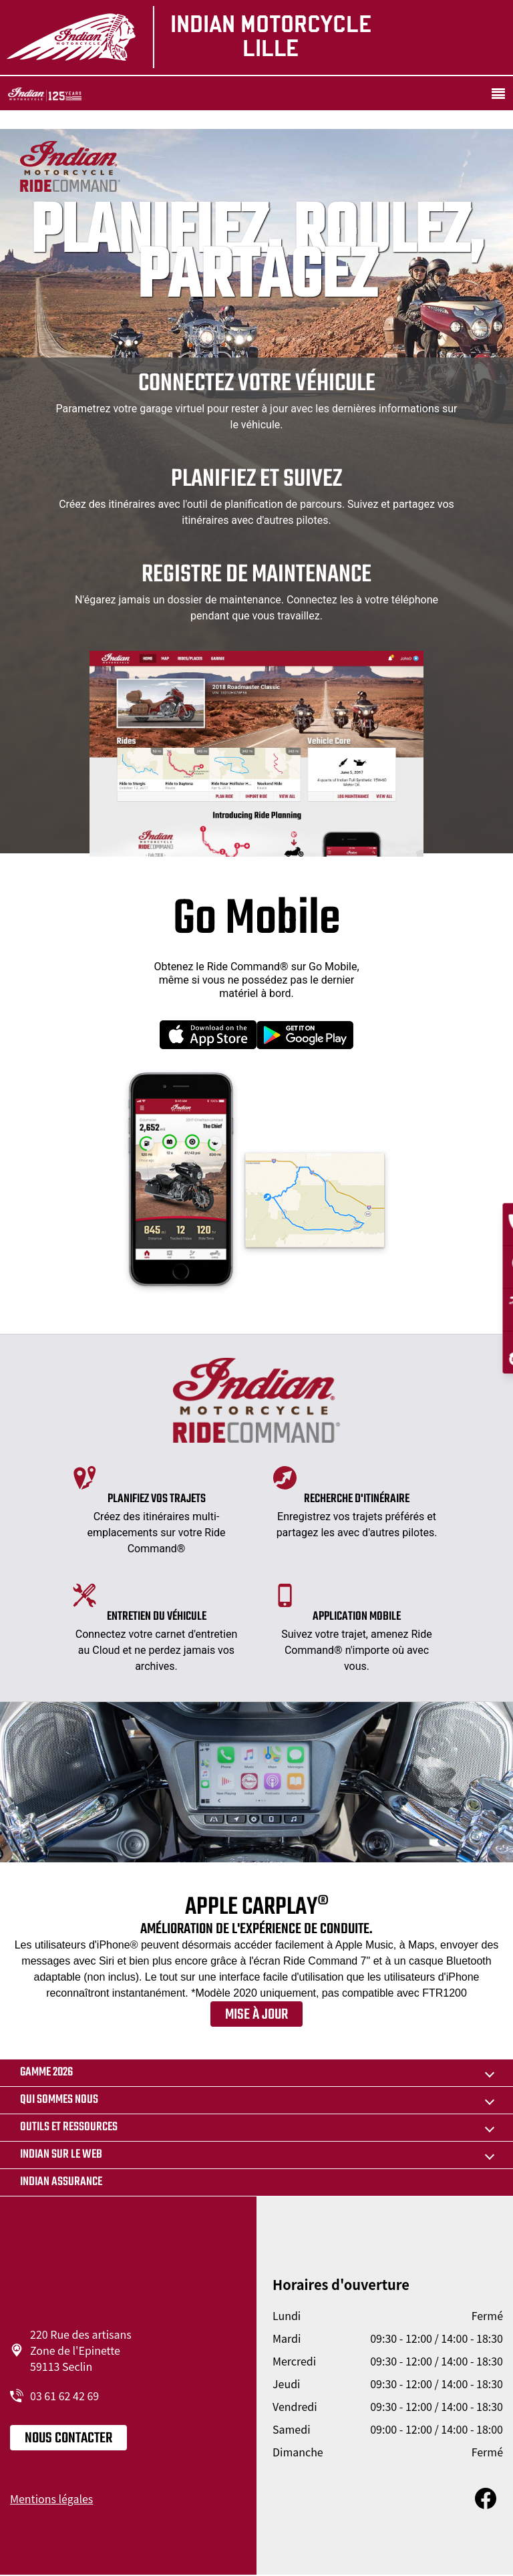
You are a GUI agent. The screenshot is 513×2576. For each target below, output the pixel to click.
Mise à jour (256, 2014)
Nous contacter (68, 2438)
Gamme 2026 (46, 2072)
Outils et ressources (69, 2127)
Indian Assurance (61, 2182)
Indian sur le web (61, 2154)
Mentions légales (51, 2498)
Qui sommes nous (59, 2100)
